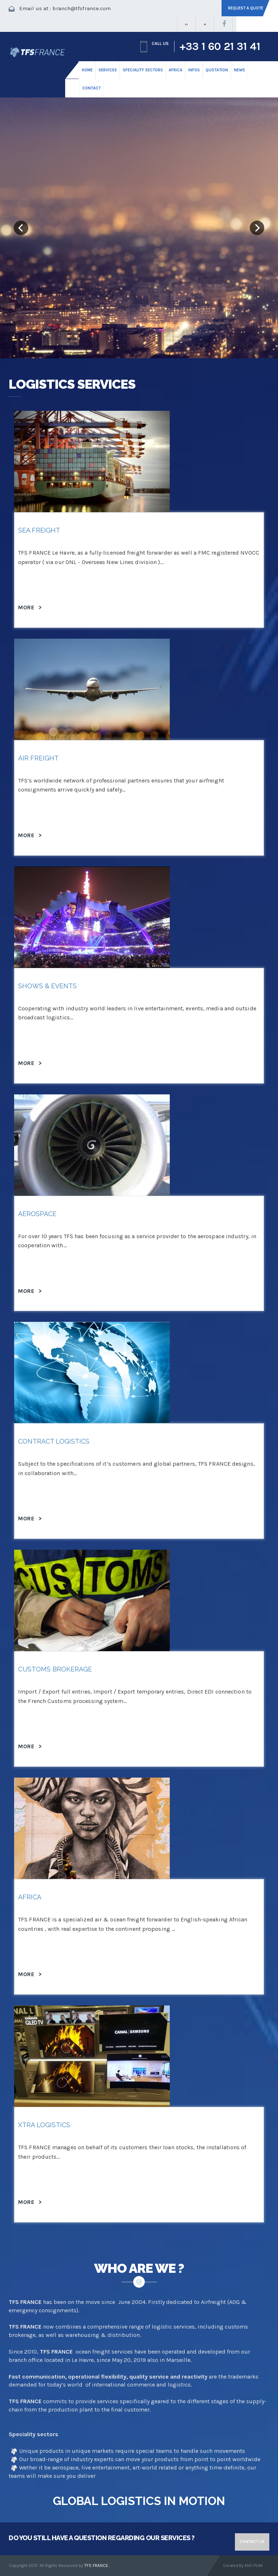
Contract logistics (53, 1441)
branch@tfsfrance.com (81, 8)
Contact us (252, 2541)
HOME (87, 70)
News (239, 70)
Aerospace (37, 1214)
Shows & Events (47, 986)
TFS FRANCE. (96, 2565)
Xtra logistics (44, 2125)
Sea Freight (39, 530)
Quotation (217, 70)
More (30, 607)
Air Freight (38, 758)
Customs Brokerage (55, 1669)
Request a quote (245, 8)
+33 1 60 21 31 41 (220, 46)
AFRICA (29, 1897)
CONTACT (91, 88)
